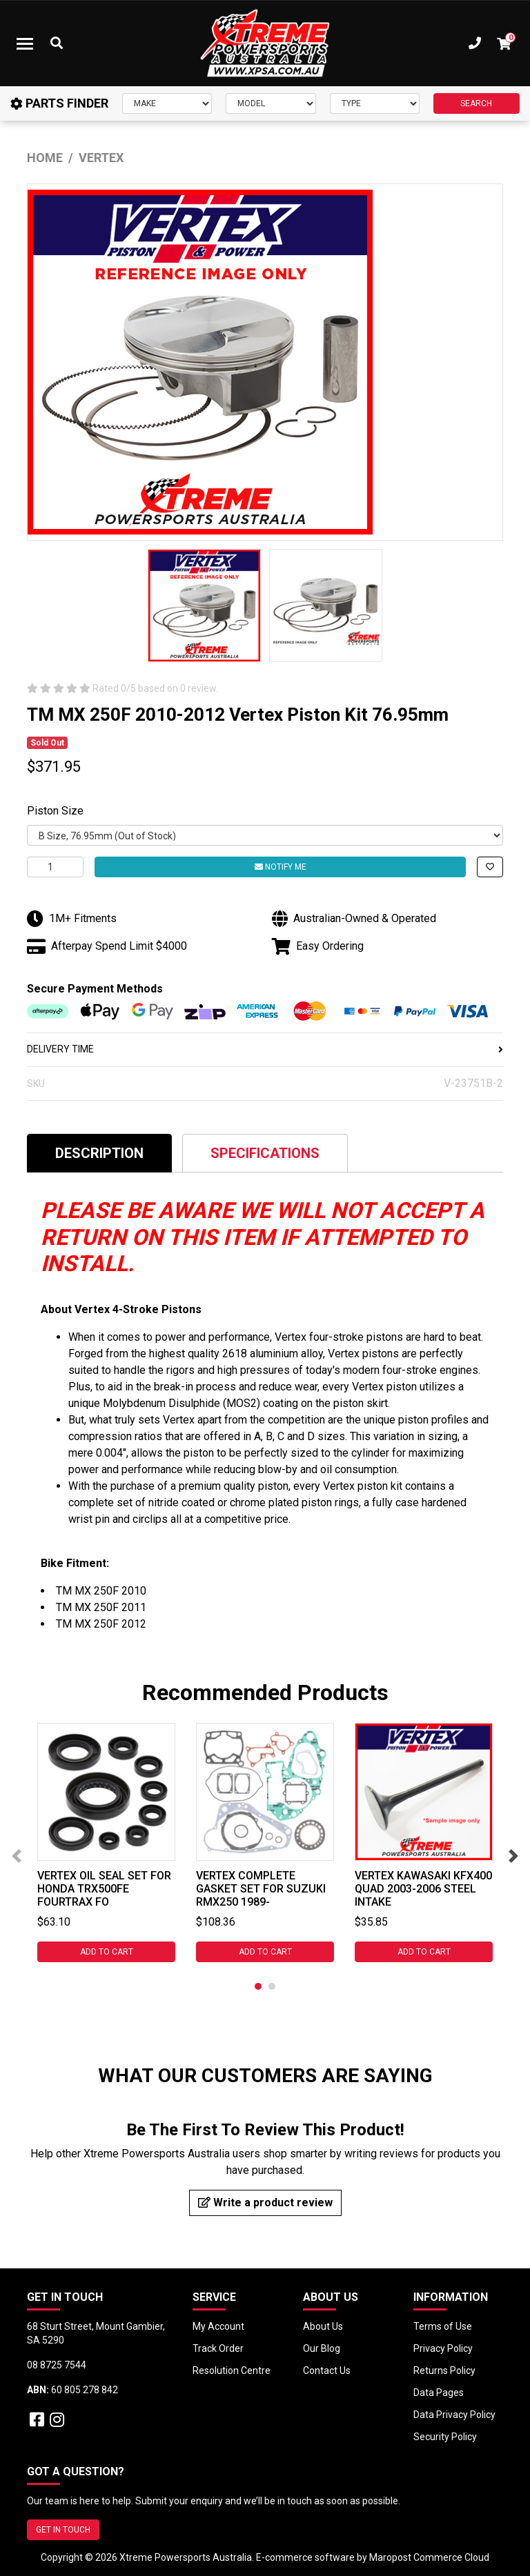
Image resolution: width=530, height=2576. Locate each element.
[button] (490, 867)
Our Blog (321, 2348)
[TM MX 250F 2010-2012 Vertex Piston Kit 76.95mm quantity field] (55, 867)
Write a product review (265, 2202)
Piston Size (55, 810)
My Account (218, 2326)
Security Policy (445, 2436)
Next (513, 1856)
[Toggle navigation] (25, 43)
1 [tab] (258, 1986)
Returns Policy (444, 2370)
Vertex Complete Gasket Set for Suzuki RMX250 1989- (261, 1888)
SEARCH (476, 103)
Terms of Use (442, 2326)
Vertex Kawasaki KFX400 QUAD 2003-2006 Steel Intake (423, 1888)
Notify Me (280, 867)
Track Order (218, 2348)
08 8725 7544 (56, 2364)
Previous (16, 1856)
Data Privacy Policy (454, 2414)
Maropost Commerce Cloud (429, 2557)
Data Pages (438, 2392)
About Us (323, 2326)
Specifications (265, 1153)
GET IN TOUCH (63, 2530)
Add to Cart (106, 1952)
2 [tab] (271, 1986)
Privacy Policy (443, 2348)
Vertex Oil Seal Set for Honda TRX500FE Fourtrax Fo (104, 1888)
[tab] (99, 1153)
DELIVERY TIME (265, 1049)
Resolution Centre (232, 2370)
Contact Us (327, 2370)
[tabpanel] (106, 1842)
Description (99, 1153)
